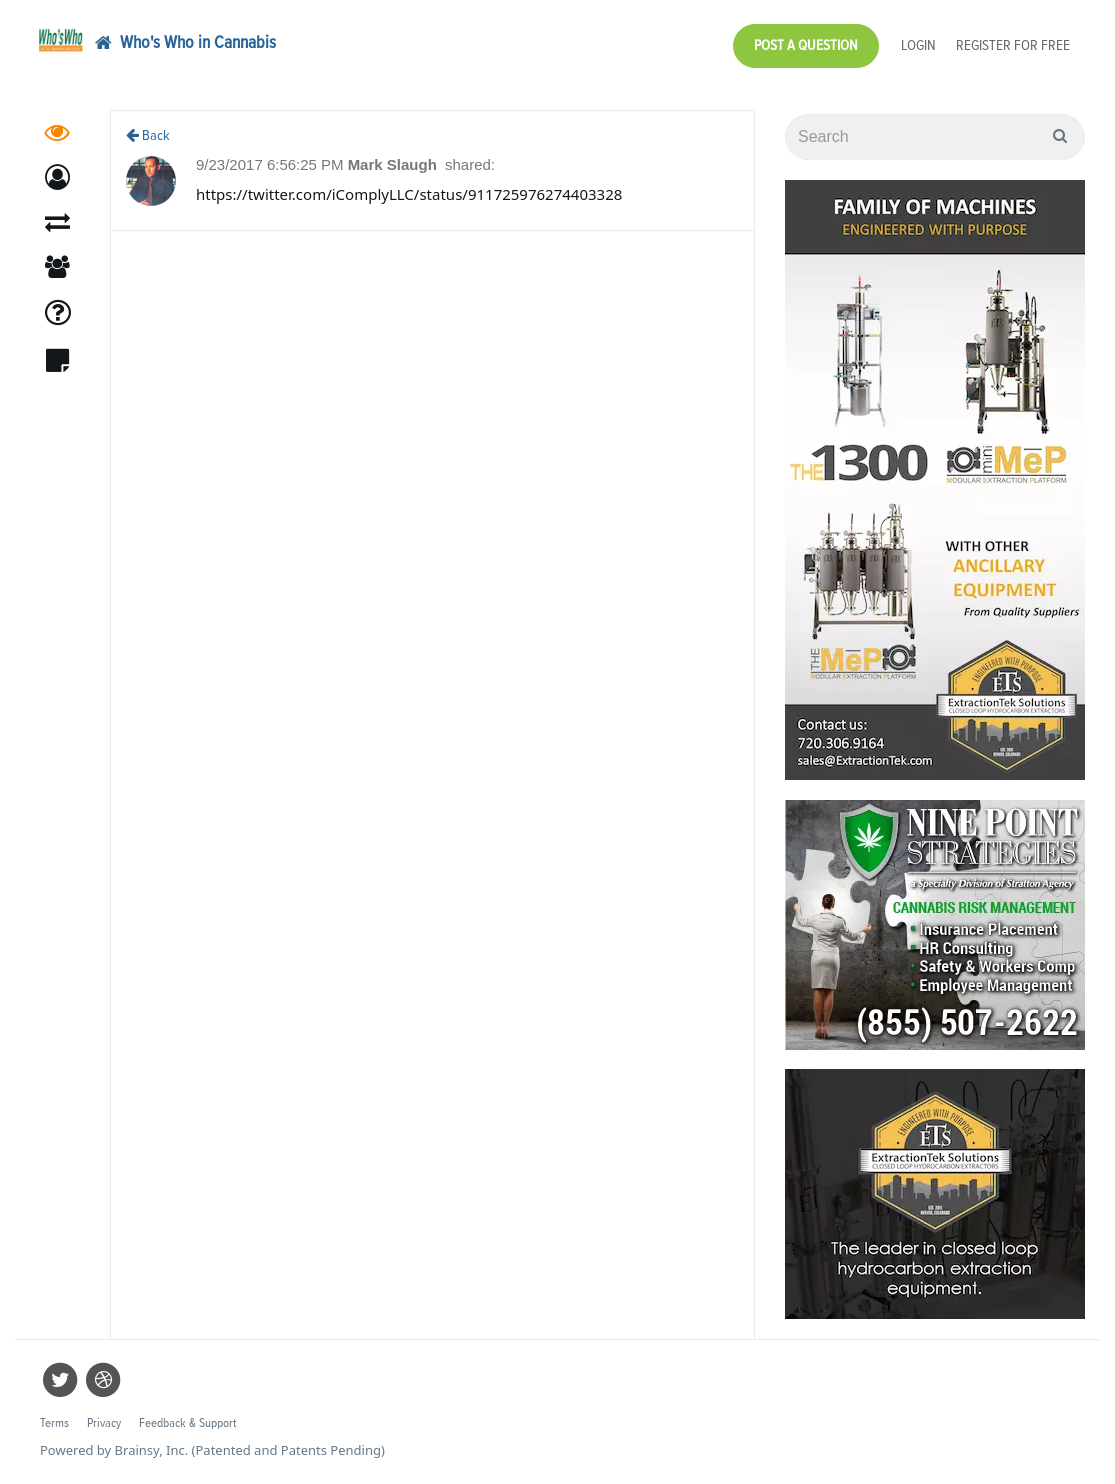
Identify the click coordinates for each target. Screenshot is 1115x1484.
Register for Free (1013, 45)
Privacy (104, 1423)
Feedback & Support (187, 1423)
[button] (57, 177)
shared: (470, 164)
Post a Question (806, 45)
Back (148, 135)
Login (918, 45)
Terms (54, 1423)
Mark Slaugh (394, 164)
